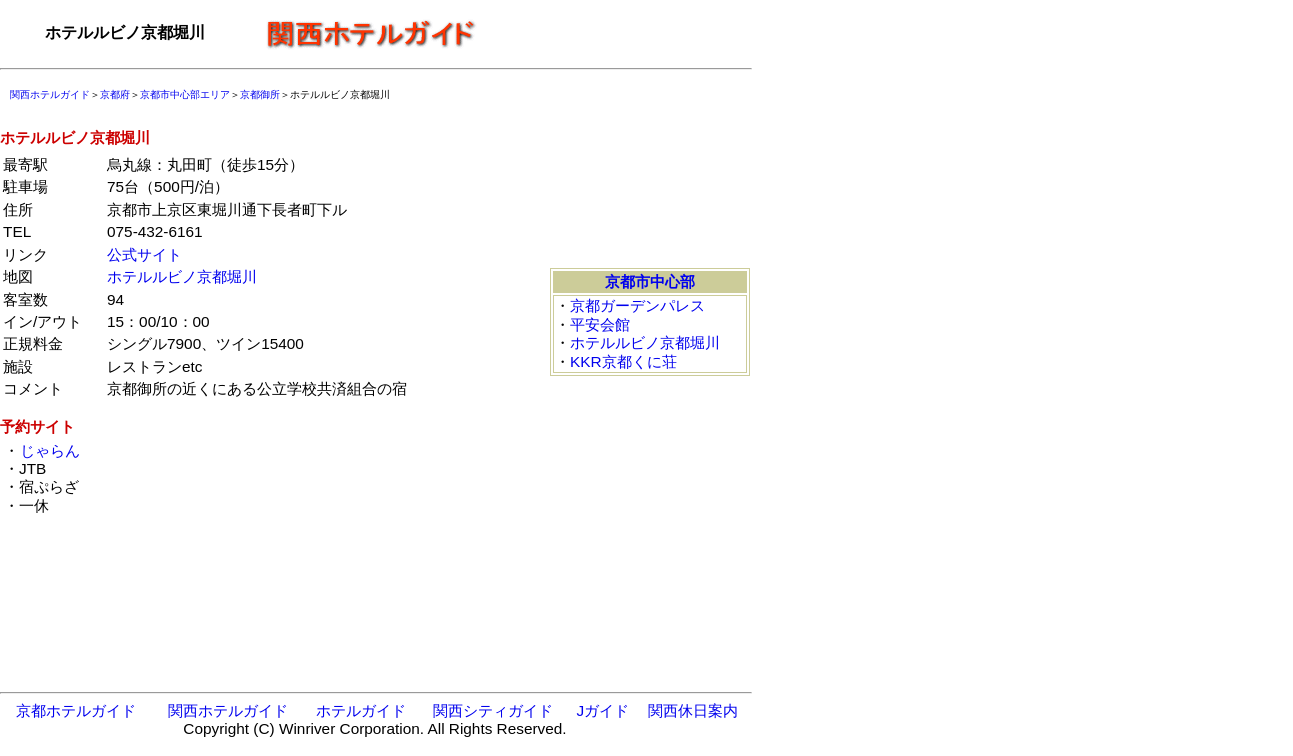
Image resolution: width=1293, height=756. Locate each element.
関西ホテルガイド (50, 94)
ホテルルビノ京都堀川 (182, 276)
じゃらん (49, 450)
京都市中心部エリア (185, 94)
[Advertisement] (620, 33)
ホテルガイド (361, 710)
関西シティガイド (493, 710)
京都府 (115, 94)
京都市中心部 (650, 281)
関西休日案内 (693, 710)
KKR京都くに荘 (623, 361)
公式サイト (144, 254)
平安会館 (600, 324)
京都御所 (260, 94)
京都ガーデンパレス (637, 305)
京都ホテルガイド (76, 710)
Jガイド (602, 710)
